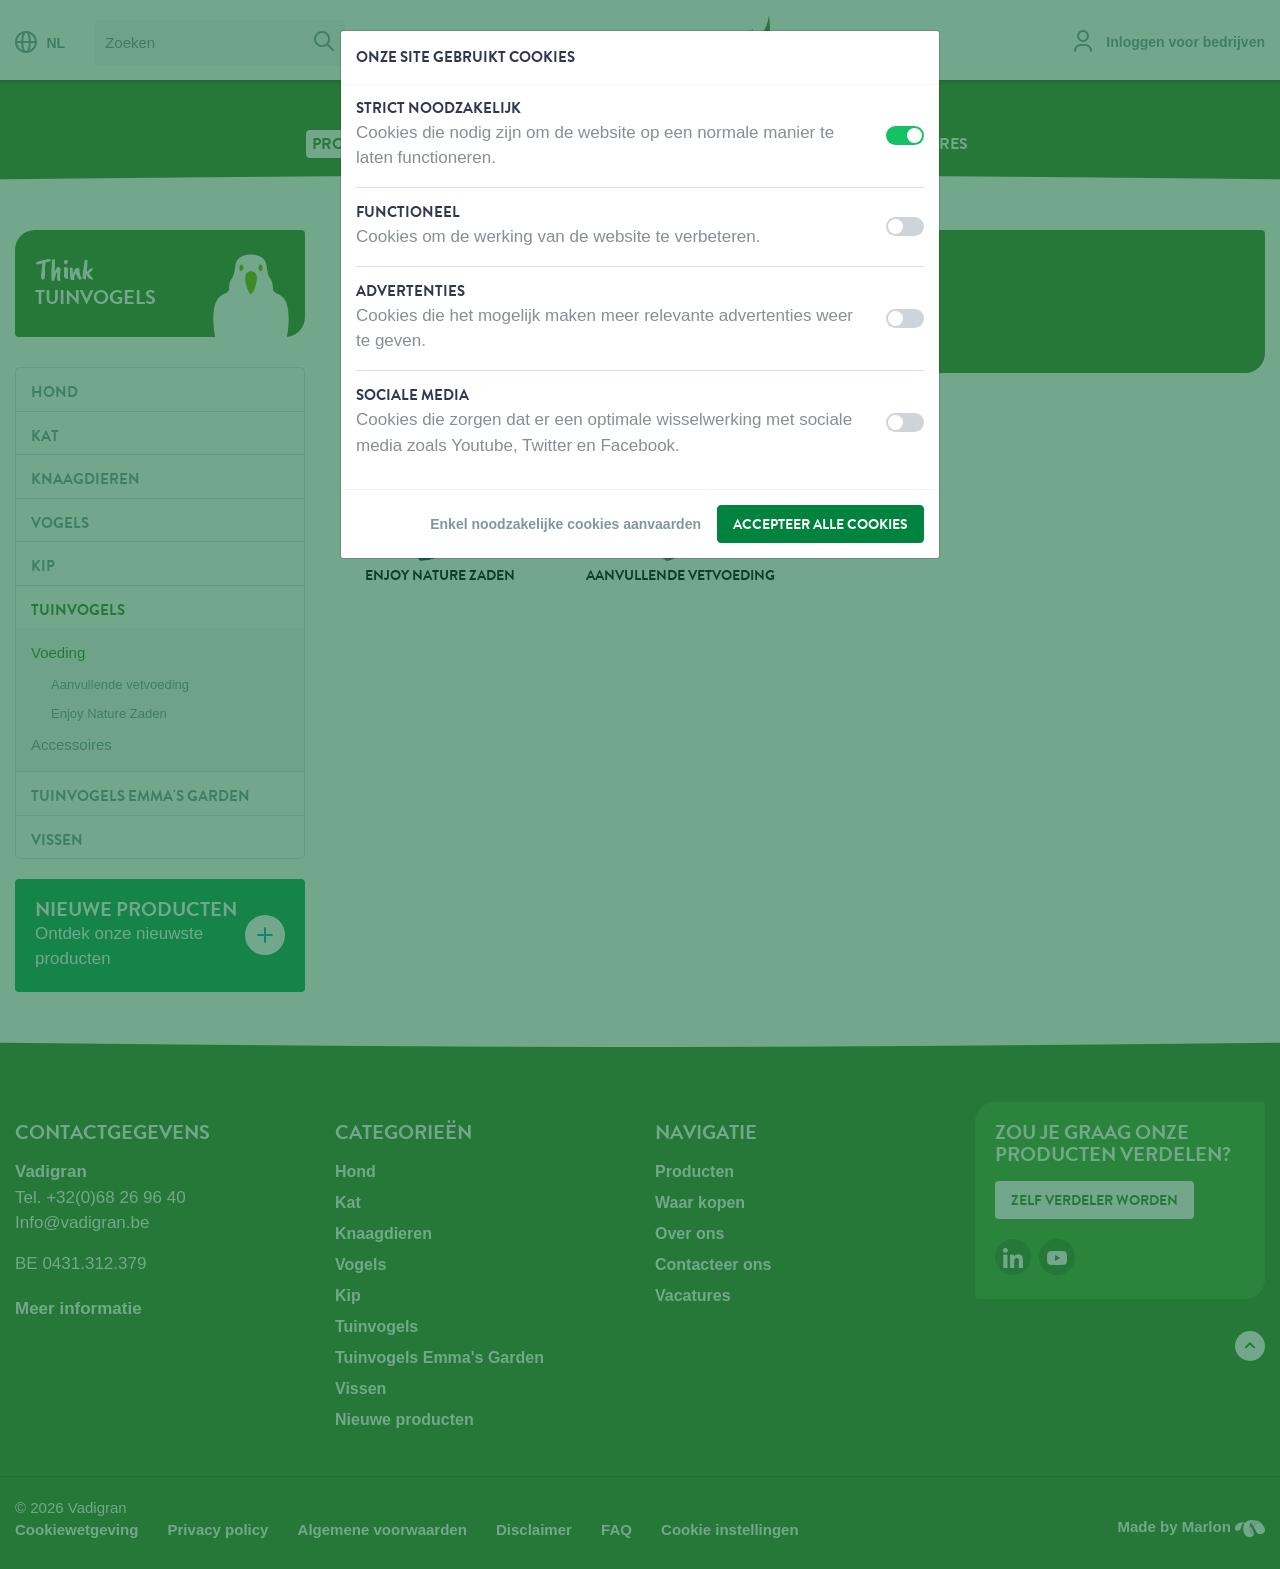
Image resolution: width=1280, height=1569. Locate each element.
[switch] (905, 135)
